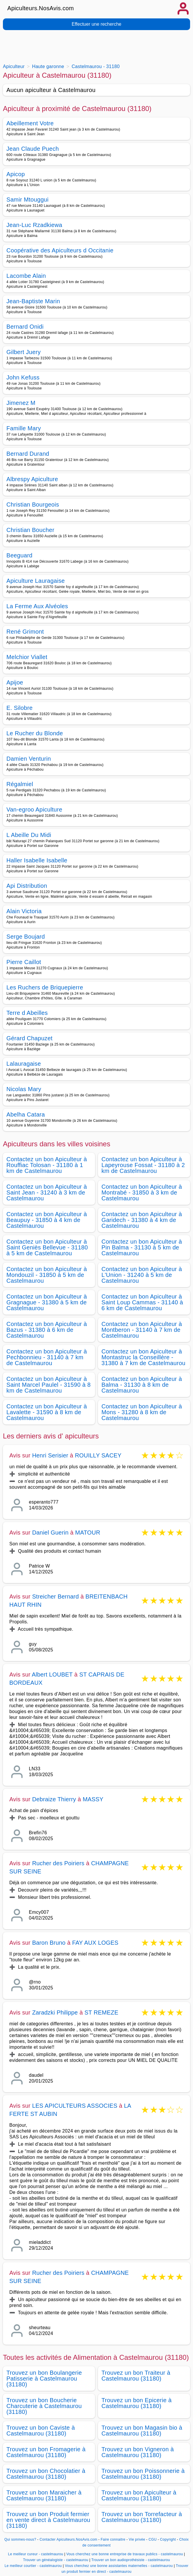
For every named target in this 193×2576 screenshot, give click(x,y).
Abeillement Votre (30, 123)
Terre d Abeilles (27, 1012)
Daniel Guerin (50, 1532)
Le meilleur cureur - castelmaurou (35, 2554)
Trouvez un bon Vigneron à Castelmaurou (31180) (137, 2452)
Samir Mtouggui (27, 199)
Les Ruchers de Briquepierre (44, 987)
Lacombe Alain (26, 275)
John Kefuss (23, 377)
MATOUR (87, 1532)
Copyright (168, 2539)
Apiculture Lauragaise (35, 580)
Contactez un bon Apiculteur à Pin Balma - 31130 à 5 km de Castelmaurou (141, 1247)
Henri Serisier (50, 1455)
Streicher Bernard (55, 1596)
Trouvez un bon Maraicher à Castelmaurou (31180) (44, 2495)
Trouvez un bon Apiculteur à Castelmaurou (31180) (138, 2495)
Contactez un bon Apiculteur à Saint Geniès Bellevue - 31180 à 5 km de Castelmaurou (47, 1247)
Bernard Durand (27, 453)
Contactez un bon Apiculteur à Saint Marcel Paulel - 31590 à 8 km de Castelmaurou (48, 1385)
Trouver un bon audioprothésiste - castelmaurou (130, 2560)
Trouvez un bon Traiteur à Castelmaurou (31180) (135, 2375)
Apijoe (14, 682)
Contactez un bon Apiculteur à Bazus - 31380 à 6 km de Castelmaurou (46, 1330)
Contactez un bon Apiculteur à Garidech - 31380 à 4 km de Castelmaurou (141, 1220)
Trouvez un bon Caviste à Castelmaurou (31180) (40, 2430)
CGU (153, 2539)
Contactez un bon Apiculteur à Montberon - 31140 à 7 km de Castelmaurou (141, 1330)
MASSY (93, 1799)
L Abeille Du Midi (28, 835)
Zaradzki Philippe (55, 2012)
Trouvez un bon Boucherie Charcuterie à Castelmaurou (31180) (44, 2406)
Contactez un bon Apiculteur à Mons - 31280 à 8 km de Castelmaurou (141, 1412)
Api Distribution (26, 885)
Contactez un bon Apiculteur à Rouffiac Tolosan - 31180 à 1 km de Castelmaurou (46, 1165)
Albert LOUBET (52, 1674)
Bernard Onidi (25, 326)
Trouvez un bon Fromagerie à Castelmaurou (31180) (45, 2452)
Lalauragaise (23, 1063)
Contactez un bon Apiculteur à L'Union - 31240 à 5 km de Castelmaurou (141, 1275)
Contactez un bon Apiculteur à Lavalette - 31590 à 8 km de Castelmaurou (46, 1412)
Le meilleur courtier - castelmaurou (33, 2566)
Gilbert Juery (23, 352)
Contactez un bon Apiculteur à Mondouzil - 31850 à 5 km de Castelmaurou (46, 1275)
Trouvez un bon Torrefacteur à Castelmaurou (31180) (141, 2517)
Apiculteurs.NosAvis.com (40, 8)
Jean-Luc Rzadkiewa (34, 225)
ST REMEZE (101, 2012)
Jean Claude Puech (32, 148)
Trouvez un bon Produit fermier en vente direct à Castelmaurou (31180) (48, 2520)
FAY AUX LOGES (95, 1942)
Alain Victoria (24, 911)
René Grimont (25, 631)
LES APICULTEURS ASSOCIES (74, 2105)
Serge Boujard (25, 936)
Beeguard (19, 555)
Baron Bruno (49, 1942)
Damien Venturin (28, 758)
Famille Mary (23, 428)
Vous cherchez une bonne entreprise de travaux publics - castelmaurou (124, 2554)
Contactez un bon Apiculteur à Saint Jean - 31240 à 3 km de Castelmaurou (46, 1192)
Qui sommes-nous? (20, 2539)
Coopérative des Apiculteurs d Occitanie (59, 250)
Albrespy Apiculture (32, 479)
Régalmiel (19, 784)
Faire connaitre (113, 2539)
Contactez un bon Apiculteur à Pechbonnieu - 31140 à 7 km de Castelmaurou (46, 1357)
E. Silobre (19, 707)
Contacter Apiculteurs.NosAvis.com (68, 2539)
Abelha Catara (25, 1114)
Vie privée (137, 2539)
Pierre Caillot (23, 962)
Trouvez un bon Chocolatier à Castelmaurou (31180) (45, 2474)
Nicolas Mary (23, 1089)
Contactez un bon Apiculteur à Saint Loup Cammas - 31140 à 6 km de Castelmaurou (142, 1302)
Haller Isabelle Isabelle (36, 860)
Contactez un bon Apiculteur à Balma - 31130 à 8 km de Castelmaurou (141, 1385)
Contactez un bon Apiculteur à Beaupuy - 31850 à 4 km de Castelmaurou (46, 1220)
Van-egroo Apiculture (34, 809)
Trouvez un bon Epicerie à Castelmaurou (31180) (136, 2403)
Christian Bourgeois (32, 504)
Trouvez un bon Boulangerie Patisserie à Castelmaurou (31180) (44, 2378)
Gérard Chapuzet (29, 1038)
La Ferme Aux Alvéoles (37, 606)
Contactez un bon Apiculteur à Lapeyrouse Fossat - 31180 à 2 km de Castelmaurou (143, 1165)
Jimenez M (21, 403)
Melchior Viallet (26, 657)
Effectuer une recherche (96, 24)
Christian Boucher (30, 530)
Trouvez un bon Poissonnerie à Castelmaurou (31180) (143, 2474)
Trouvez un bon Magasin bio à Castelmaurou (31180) (141, 2430)
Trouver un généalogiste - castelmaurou (55, 2560)
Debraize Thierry (54, 1799)
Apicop (15, 174)
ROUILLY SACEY (98, 1455)
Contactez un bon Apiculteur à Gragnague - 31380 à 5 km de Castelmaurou (46, 1302)
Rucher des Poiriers (58, 1863)
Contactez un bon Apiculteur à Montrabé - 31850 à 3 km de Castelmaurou (141, 1192)
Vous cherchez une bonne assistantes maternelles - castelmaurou (119, 2566)
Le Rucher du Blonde (34, 733)
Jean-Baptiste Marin (33, 301)
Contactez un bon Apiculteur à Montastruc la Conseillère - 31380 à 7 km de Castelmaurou (143, 1357)
